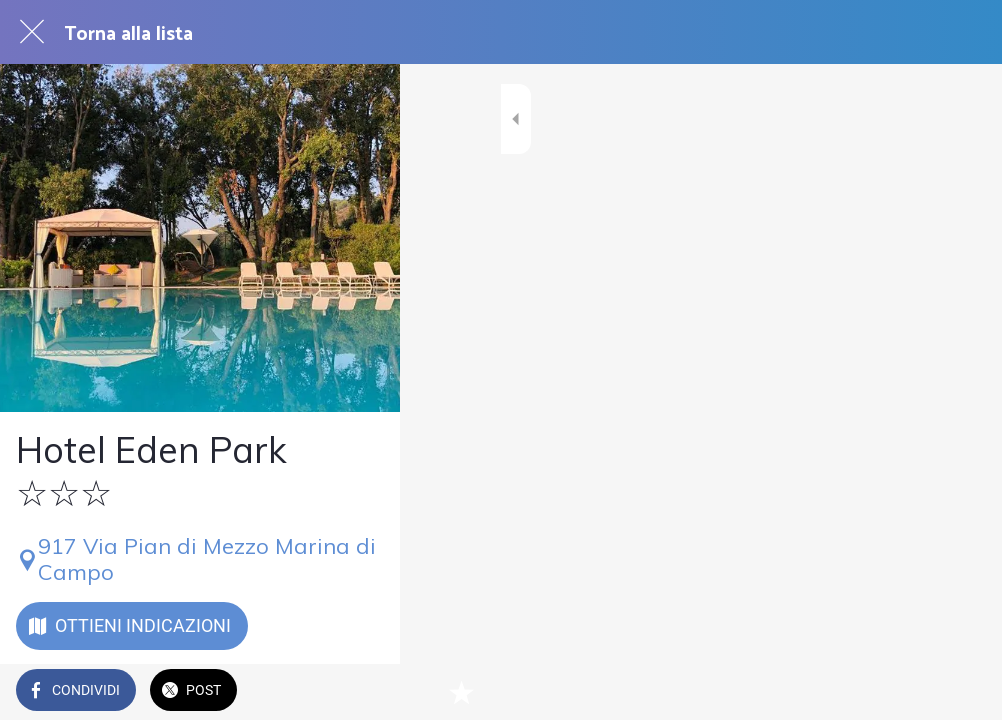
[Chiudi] (32, 32)
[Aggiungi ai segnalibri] (962, 692)
